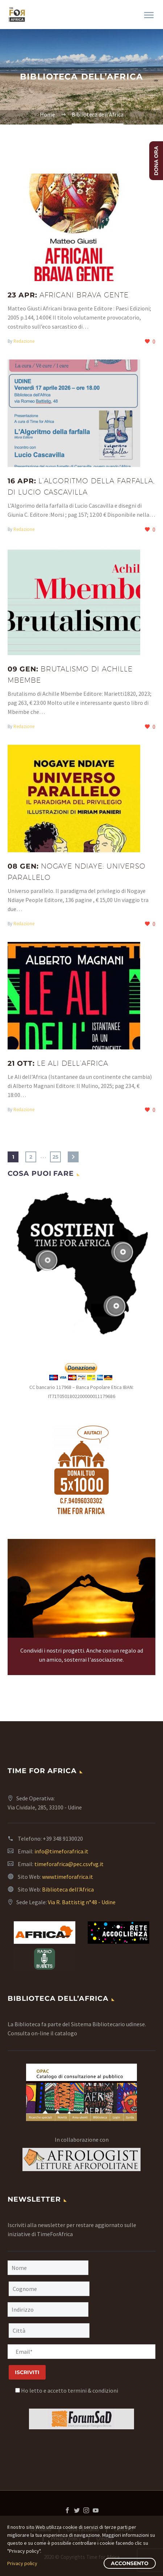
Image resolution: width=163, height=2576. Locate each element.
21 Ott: (58, 1063)
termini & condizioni (93, 2390)
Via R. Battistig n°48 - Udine (82, 1902)
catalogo (66, 2033)
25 (55, 1157)
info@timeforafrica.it (61, 1851)
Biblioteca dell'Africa (68, 1889)
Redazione (23, 341)
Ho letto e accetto (66, 2390)
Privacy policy (22, 2563)
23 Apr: (68, 295)
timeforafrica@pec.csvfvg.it (69, 1864)
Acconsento (130, 2563)
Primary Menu (149, 15)
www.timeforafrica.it (67, 1876)
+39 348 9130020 (63, 1838)
